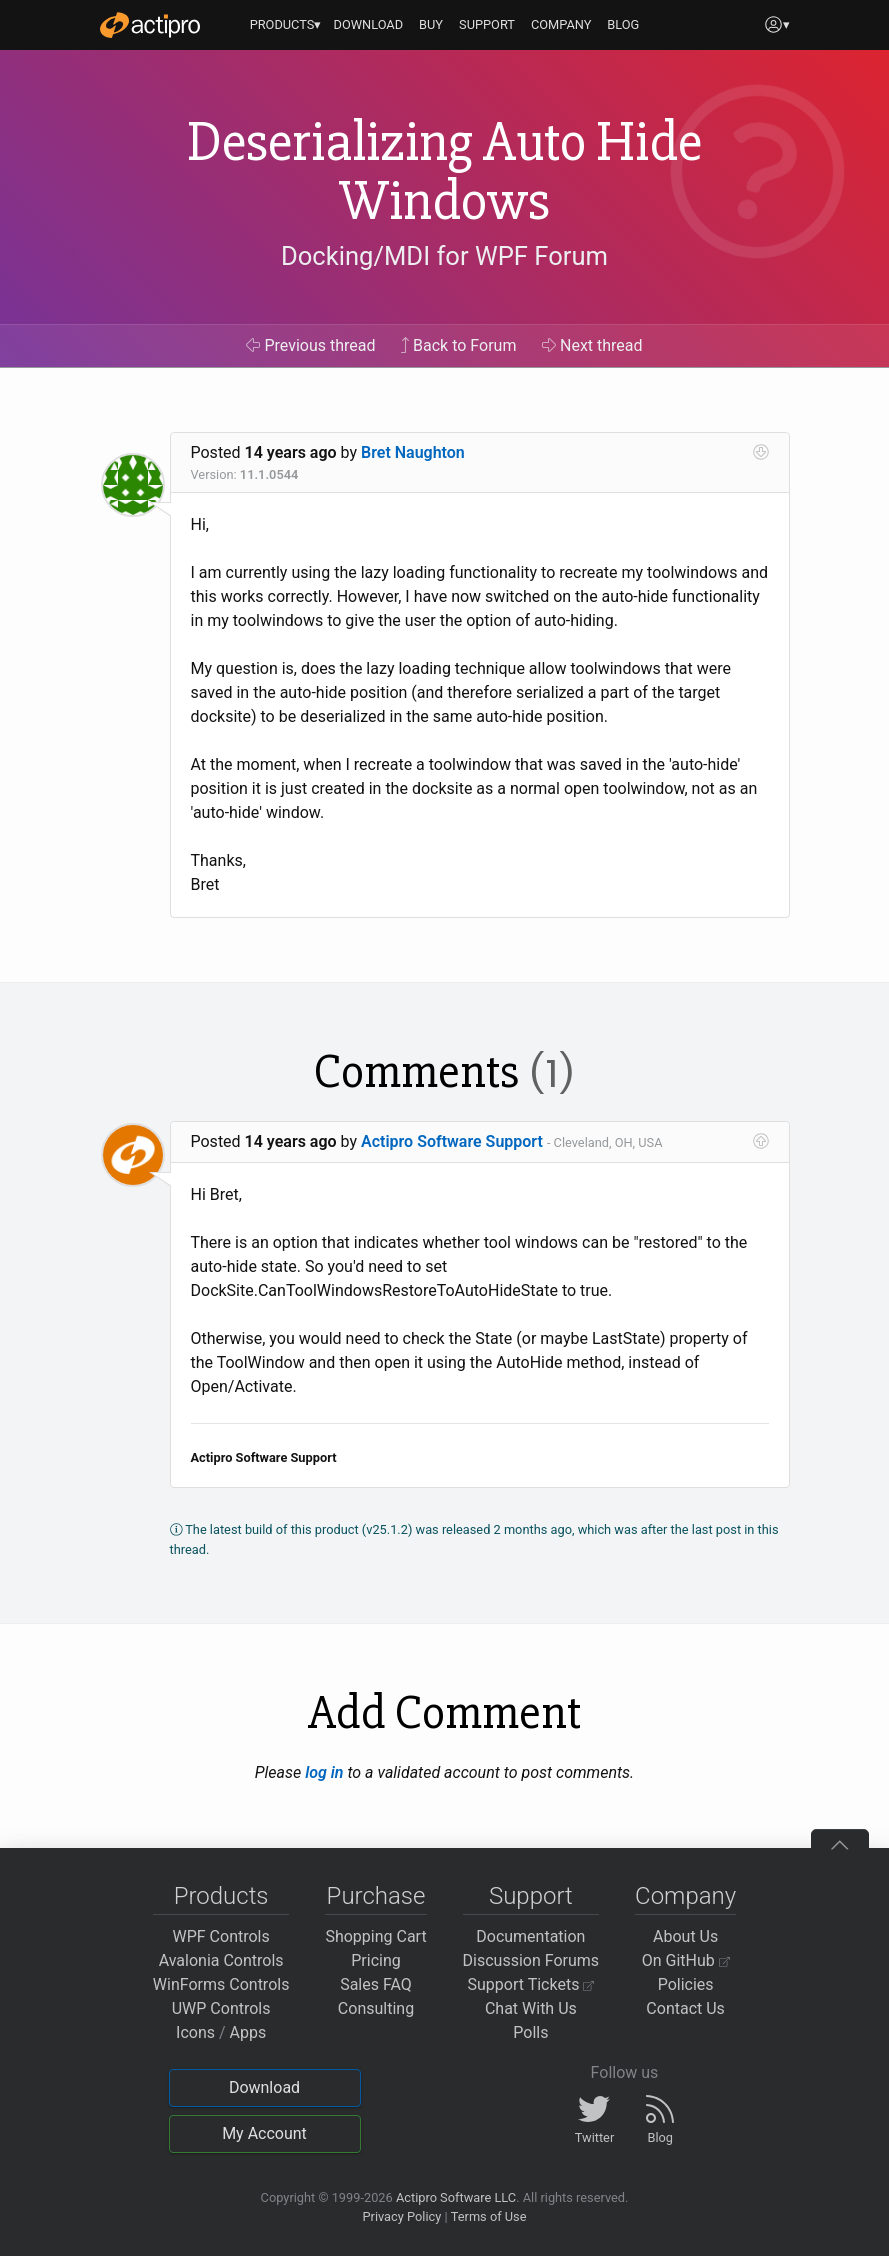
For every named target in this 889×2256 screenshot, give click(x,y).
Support (531, 1896)
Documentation (530, 1936)
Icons (195, 2032)
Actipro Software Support (452, 1141)
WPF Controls (221, 1936)
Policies (686, 1984)
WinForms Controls (221, 1984)
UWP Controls (221, 2008)
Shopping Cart (375, 1936)
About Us (685, 1936)
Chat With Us (531, 2008)
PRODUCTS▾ (286, 24)
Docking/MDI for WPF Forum (444, 256)
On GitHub (686, 1960)
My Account (264, 2133)
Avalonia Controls (221, 1960)
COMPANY (561, 24)
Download (264, 2087)
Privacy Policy (401, 2216)
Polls (530, 2032)
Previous (310, 345)
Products (221, 1896)
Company (685, 1896)
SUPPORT (487, 24)
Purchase (376, 1896)
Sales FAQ (376, 1984)
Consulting (376, 2008)
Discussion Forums (531, 1960)
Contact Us (685, 2008)
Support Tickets (531, 1984)
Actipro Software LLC (456, 2197)
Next (592, 345)
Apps (248, 2032)
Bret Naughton (413, 452)
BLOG (623, 24)
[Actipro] (150, 25)
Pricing (376, 1960)
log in (324, 1772)
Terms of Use (489, 2216)
